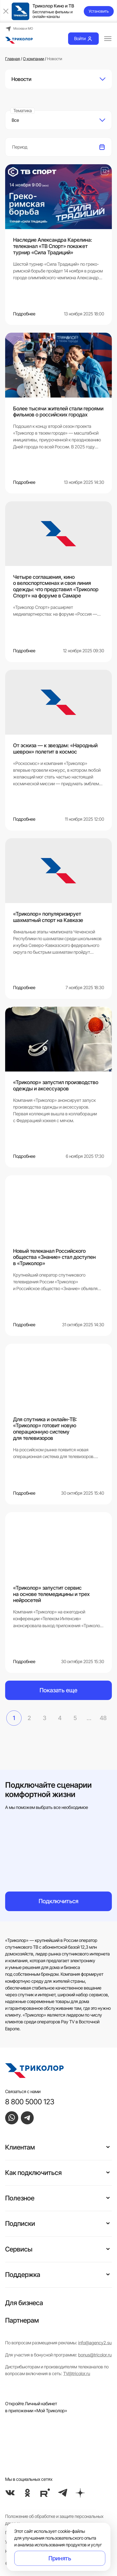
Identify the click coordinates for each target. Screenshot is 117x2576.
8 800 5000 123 (29, 2103)
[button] (108, 2148)
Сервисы (18, 2251)
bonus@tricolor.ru (95, 2356)
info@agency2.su (95, 2344)
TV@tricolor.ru (76, 2375)
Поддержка (22, 2276)
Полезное (19, 2199)
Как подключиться (33, 2174)
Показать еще (58, 1691)
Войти (83, 39)
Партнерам (22, 2322)
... (89, 1719)
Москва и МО (19, 28)
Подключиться (58, 1902)
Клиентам (20, 2149)
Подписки (20, 2225)
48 (103, 1719)
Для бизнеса (24, 2304)
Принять (59, 2558)
